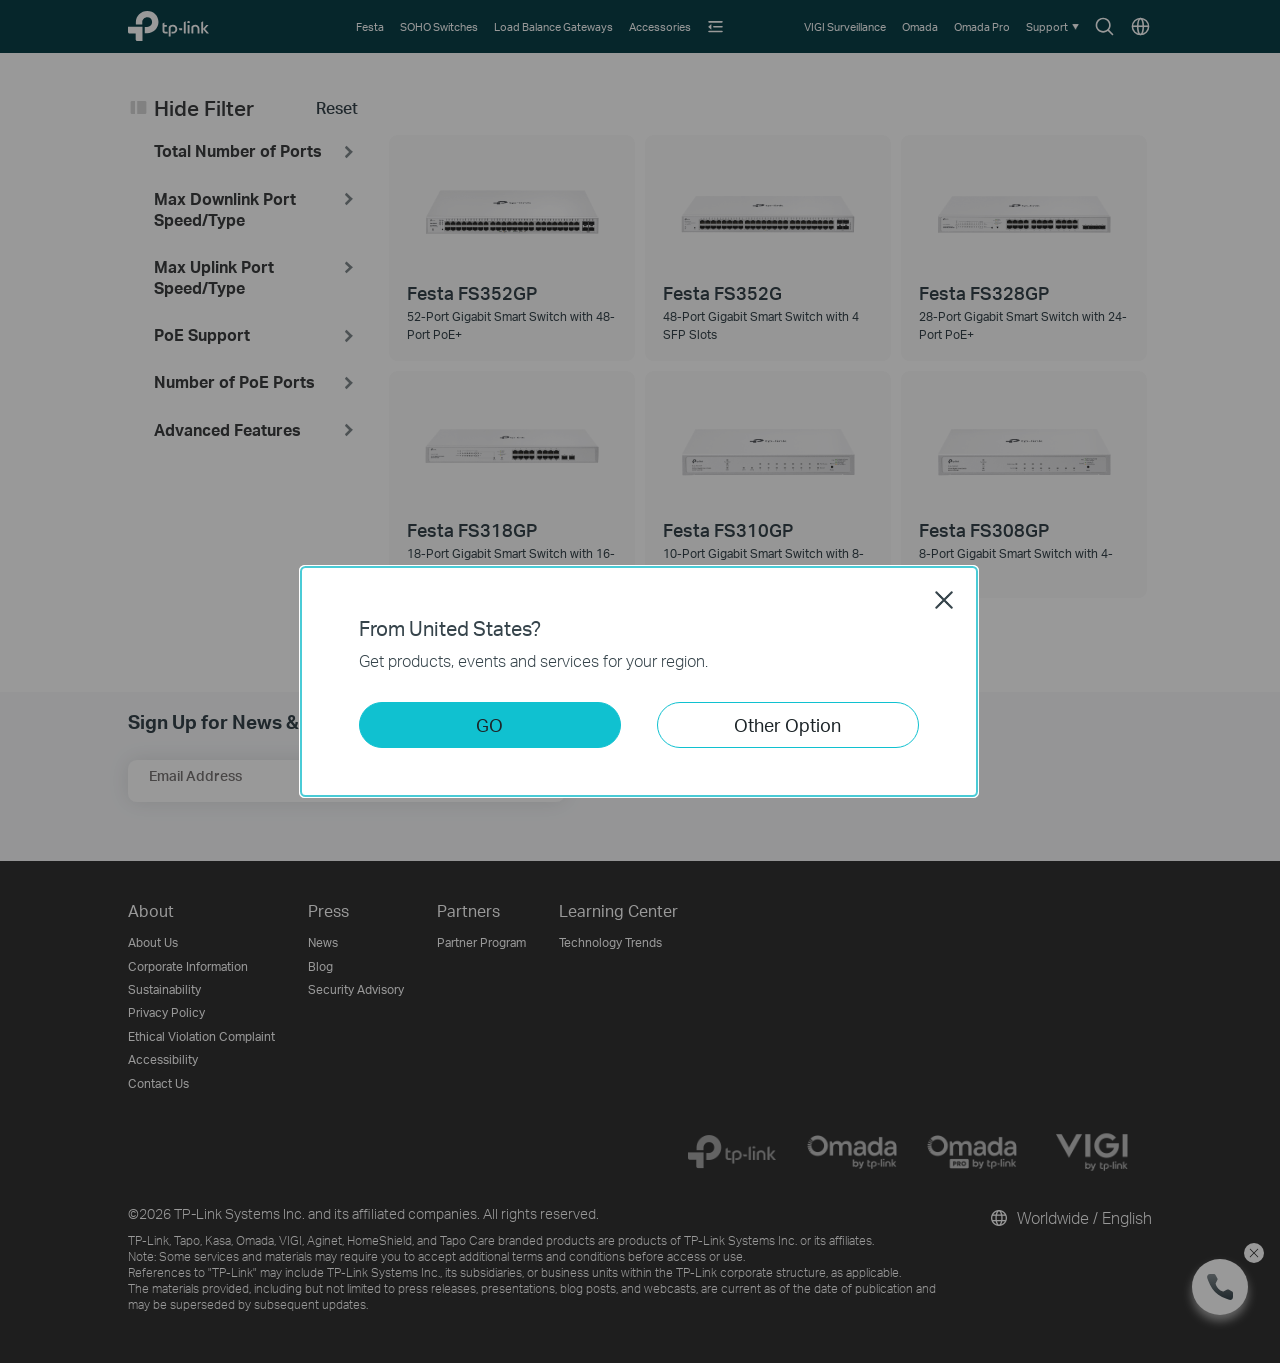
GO (489, 724)
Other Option (787, 724)
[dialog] (640, 681)
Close (944, 600)
